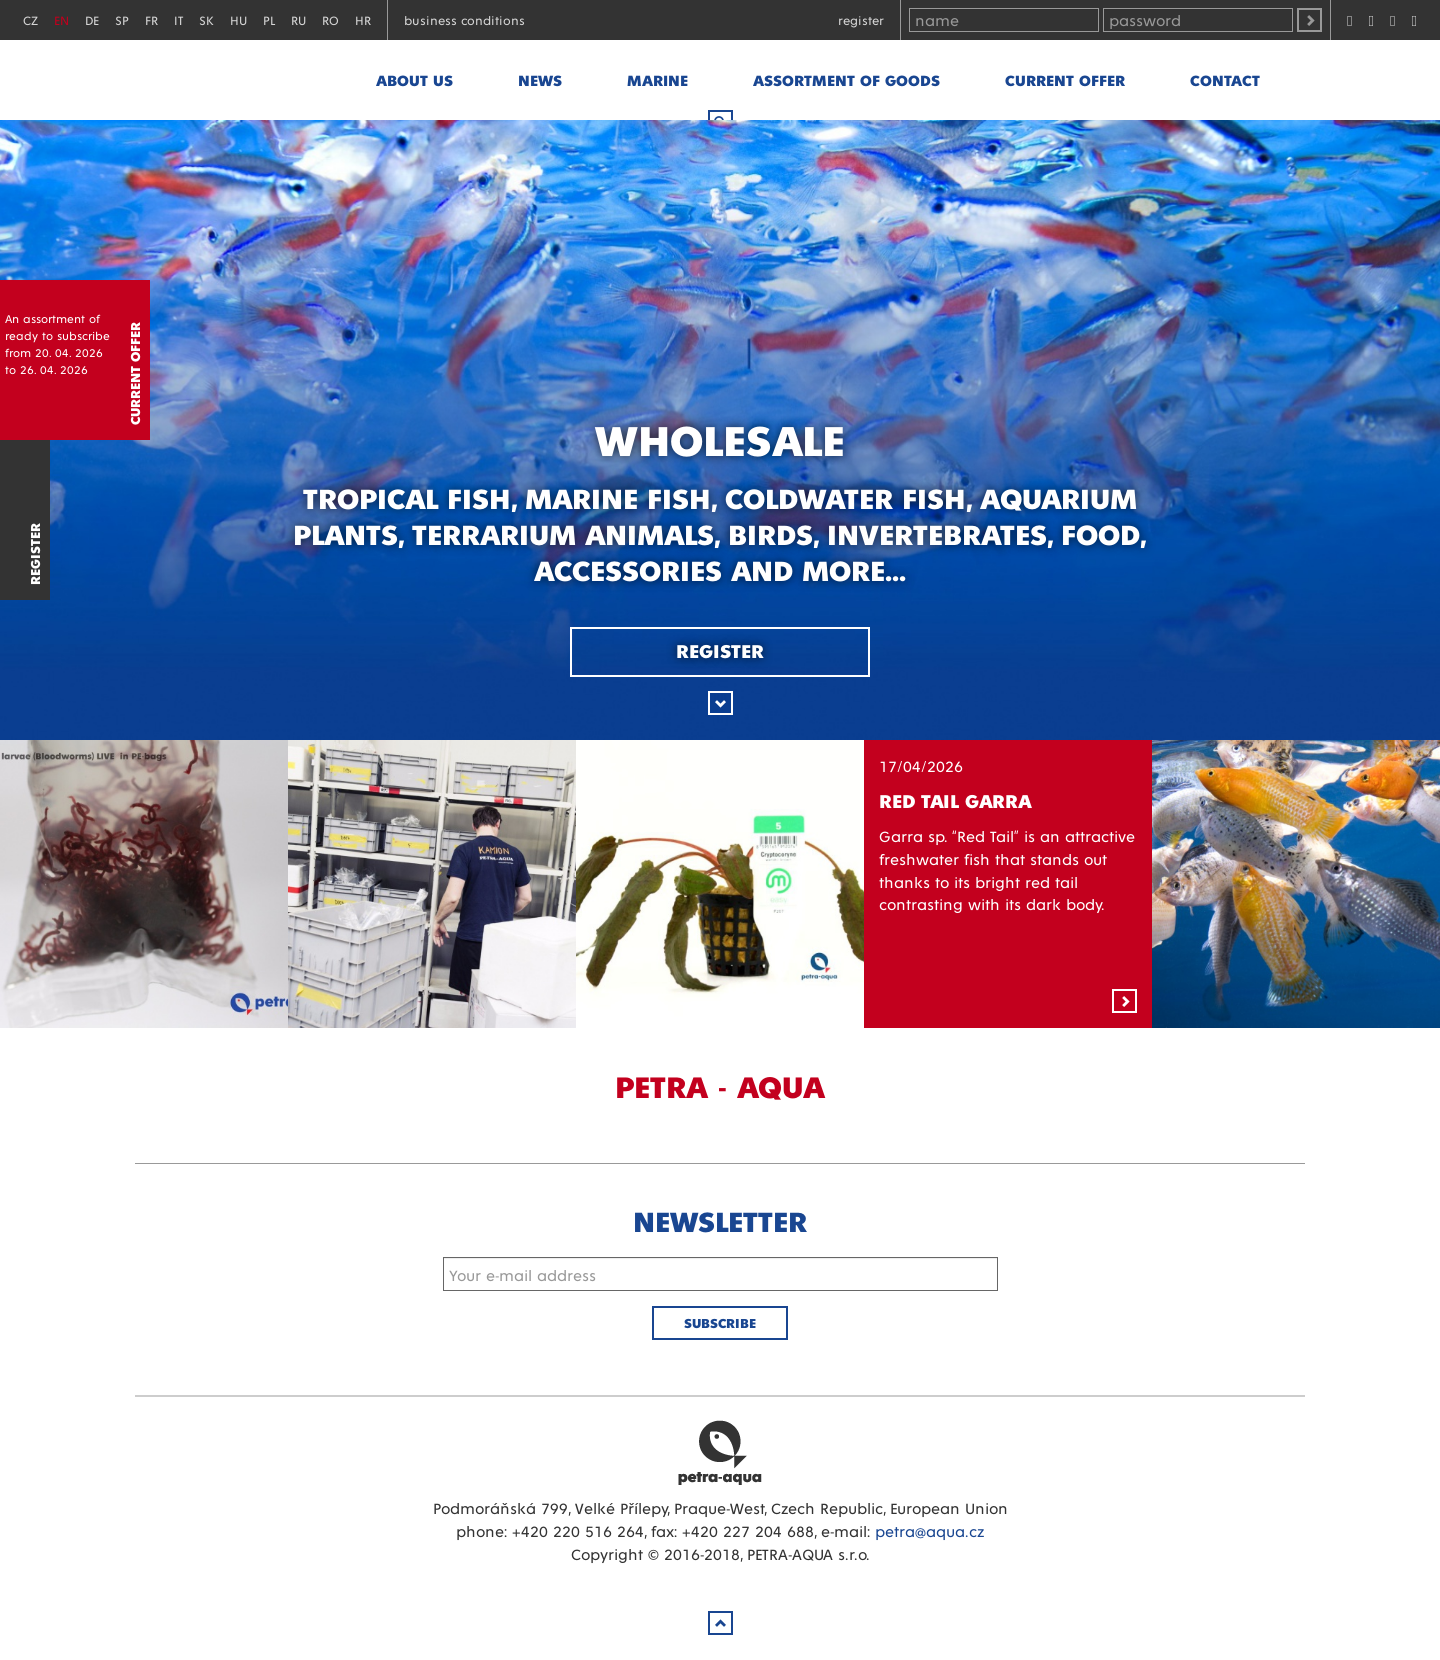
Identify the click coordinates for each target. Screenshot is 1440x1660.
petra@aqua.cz (929, 1530)
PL (269, 19)
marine (657, 79)
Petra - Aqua (246, 80)
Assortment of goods (846, 79)
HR (363, 19)
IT (178, 19)
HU (238, 19)
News (540, 79)
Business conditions (464, 19)
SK (206, 19)
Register (861, 19)
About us (414, 79)
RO (330, 19)
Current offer (1065, 79)
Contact (1225, 79)
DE (92, 19)
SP (122, 19)
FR (151, 19)
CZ (30, 19)
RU (298, 19)
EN (61, 19)
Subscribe (720, 1322)
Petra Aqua (720, 1452)
